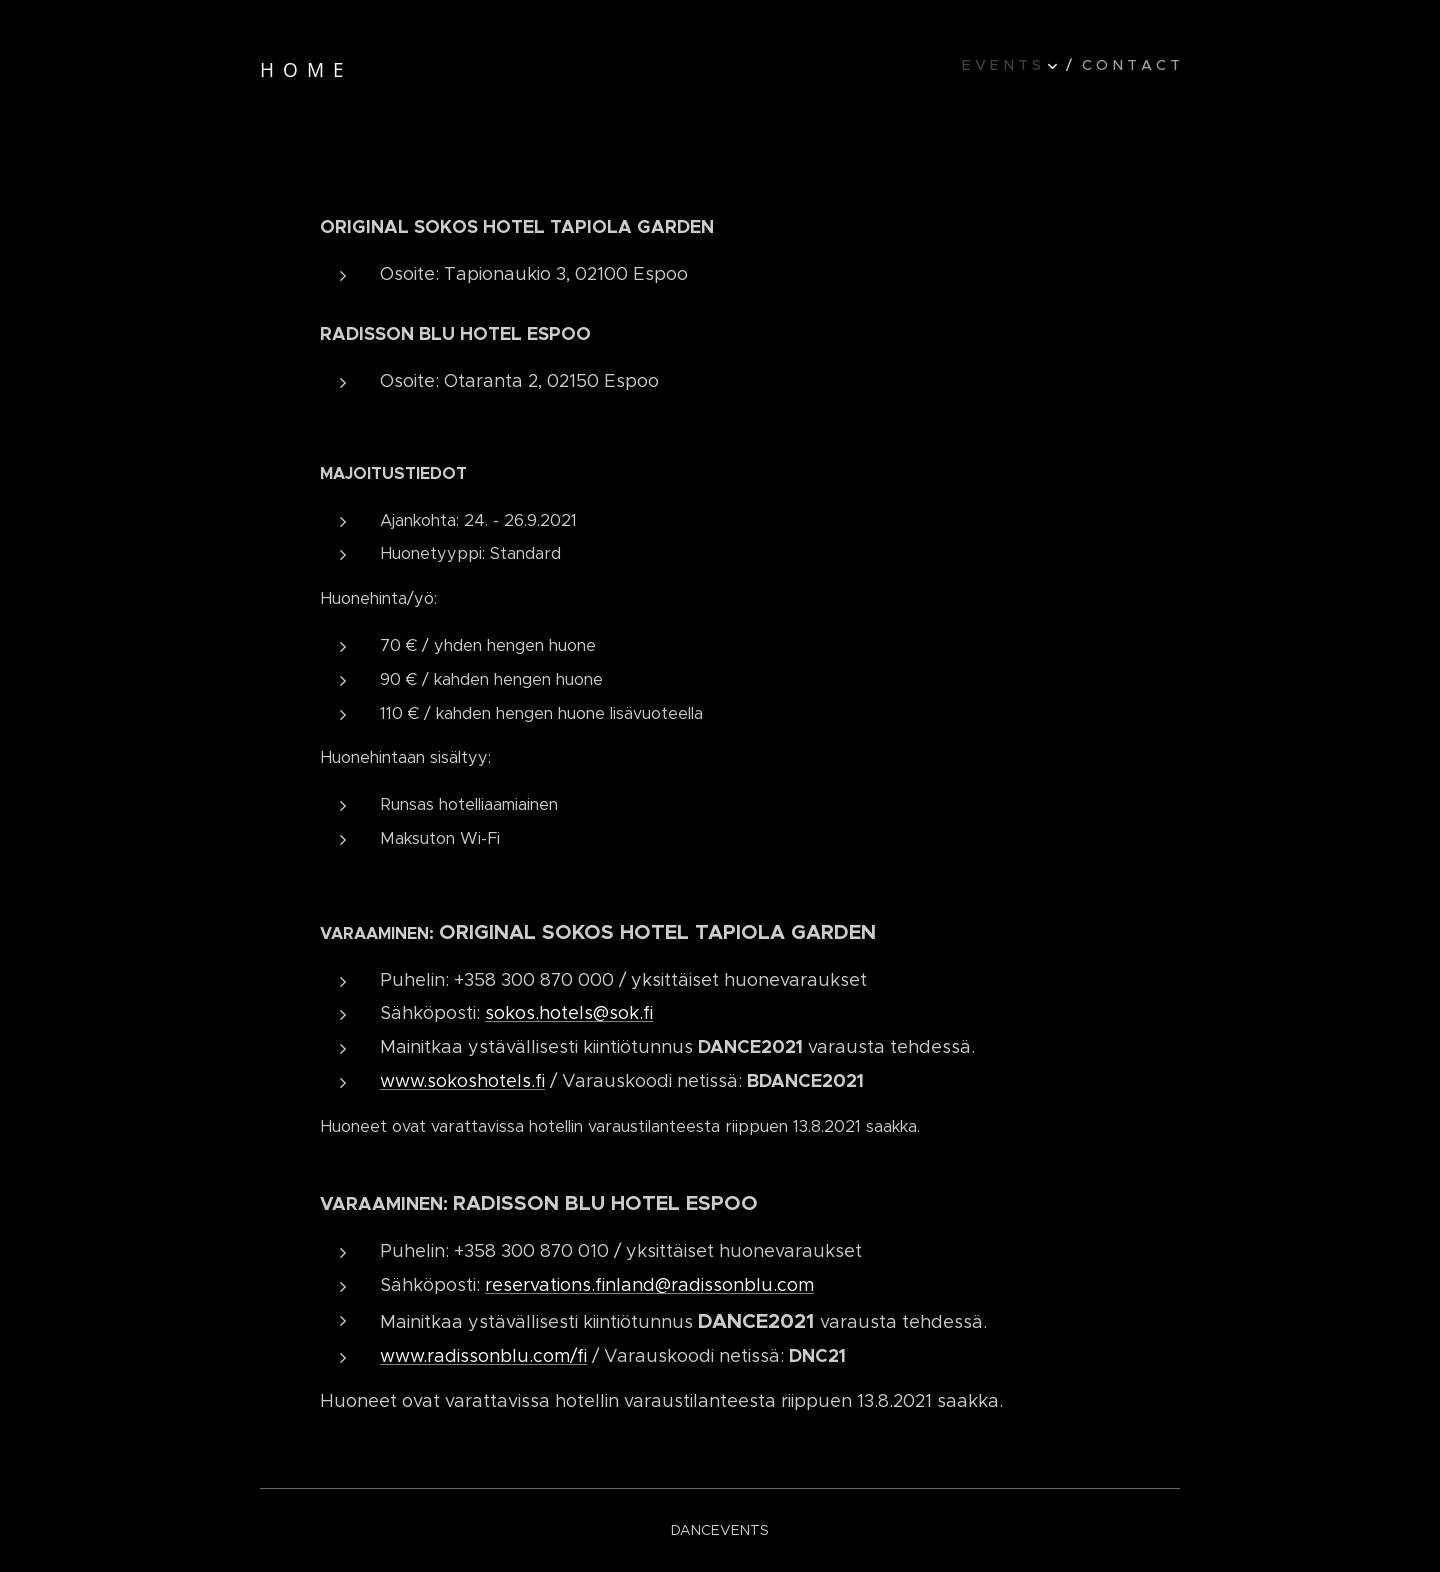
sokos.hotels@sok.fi (569, 1013)
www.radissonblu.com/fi (483, 1356)
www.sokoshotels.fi (462, 1081)
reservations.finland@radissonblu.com (649, 1285)
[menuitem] (1017, 65)
